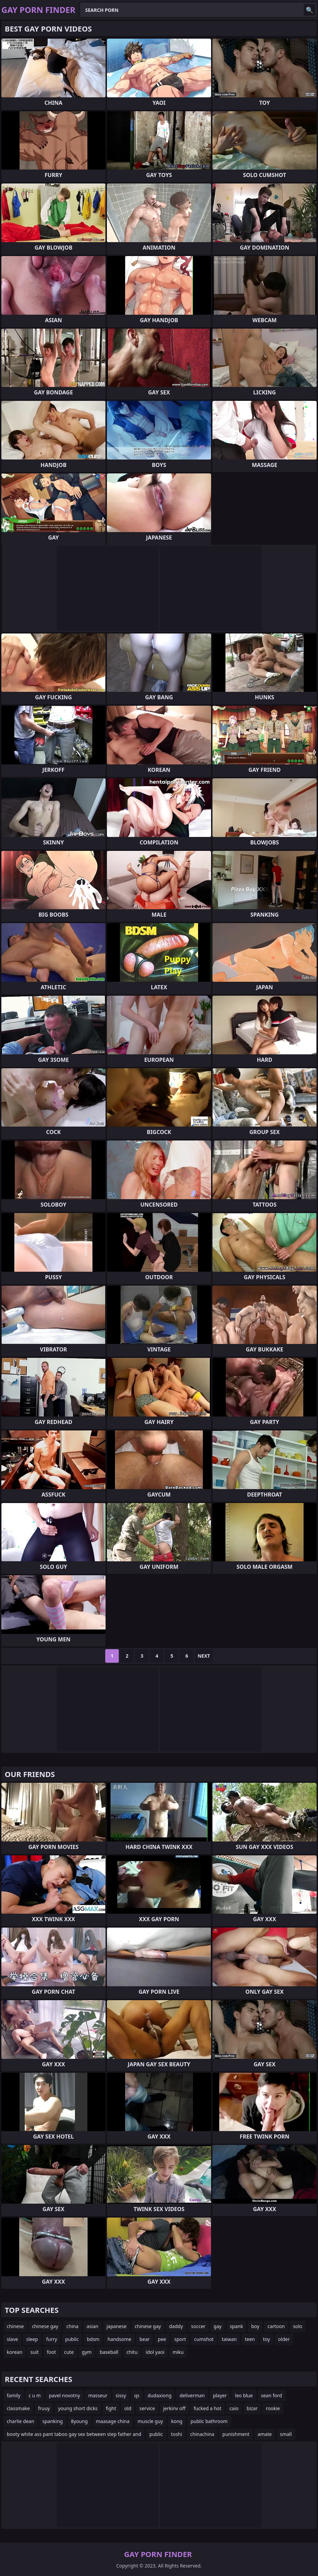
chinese (15, 2326)
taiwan (229, 2339)
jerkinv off (174, 2408)
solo (297, 2326)
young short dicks (78, 2408)
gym (87, 2352)
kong (176, 2421)
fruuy (44, 2408)
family (13, 2395)
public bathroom (208, 2421)
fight (111, 2408)
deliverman (192, 2395)
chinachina (202, 2434)
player (220, 2395)
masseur (98, 2395)
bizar (252, 2408)
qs (136, 2395)
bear (144, 2339)
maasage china (113, 2421)
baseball (109, 2352)
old (127, 2408)
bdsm (93, 2339)
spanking (52, 2421)
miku (178, 2352)
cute (69, 2352)
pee (162, 2339)
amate (265, 2434)
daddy (176, 2326)
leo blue (243, 2395)
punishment (235, 2434)
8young (79, 2421)
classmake (18, 2408)
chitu (132, 2352)
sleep (32, 2339)
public (72, 2339)
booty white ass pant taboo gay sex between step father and (74, 2434)
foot (51, 2352)
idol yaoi (155, 2352)
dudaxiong (159, 2395)
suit (35, 2352)
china (73, 2326)
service (147, 2408)
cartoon (276, 2326)
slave (12, 2339)
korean (14, 2352)
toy (266, 2339)
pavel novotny (64, 2395)
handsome (119, 2339)
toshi (176, 2434)
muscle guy (150, 2421)
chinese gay (45, 2326)
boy (255, 2326)
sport (180, 2339)
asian (92, 2326)
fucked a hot (207, 2408)
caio (234, 2408)
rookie (273, 2408)
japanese (117, 2326)
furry (51, 2339)
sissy (121, 2395)
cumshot (203, 2339)
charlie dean (20, 2421)
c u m (35, 2395)
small (286, 2434)
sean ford (271, 2395)
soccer (198, 2326)
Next (204, 1656)
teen (250, 2339)
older (283, 2339)
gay (217, 2326)
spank (236, 2326)
